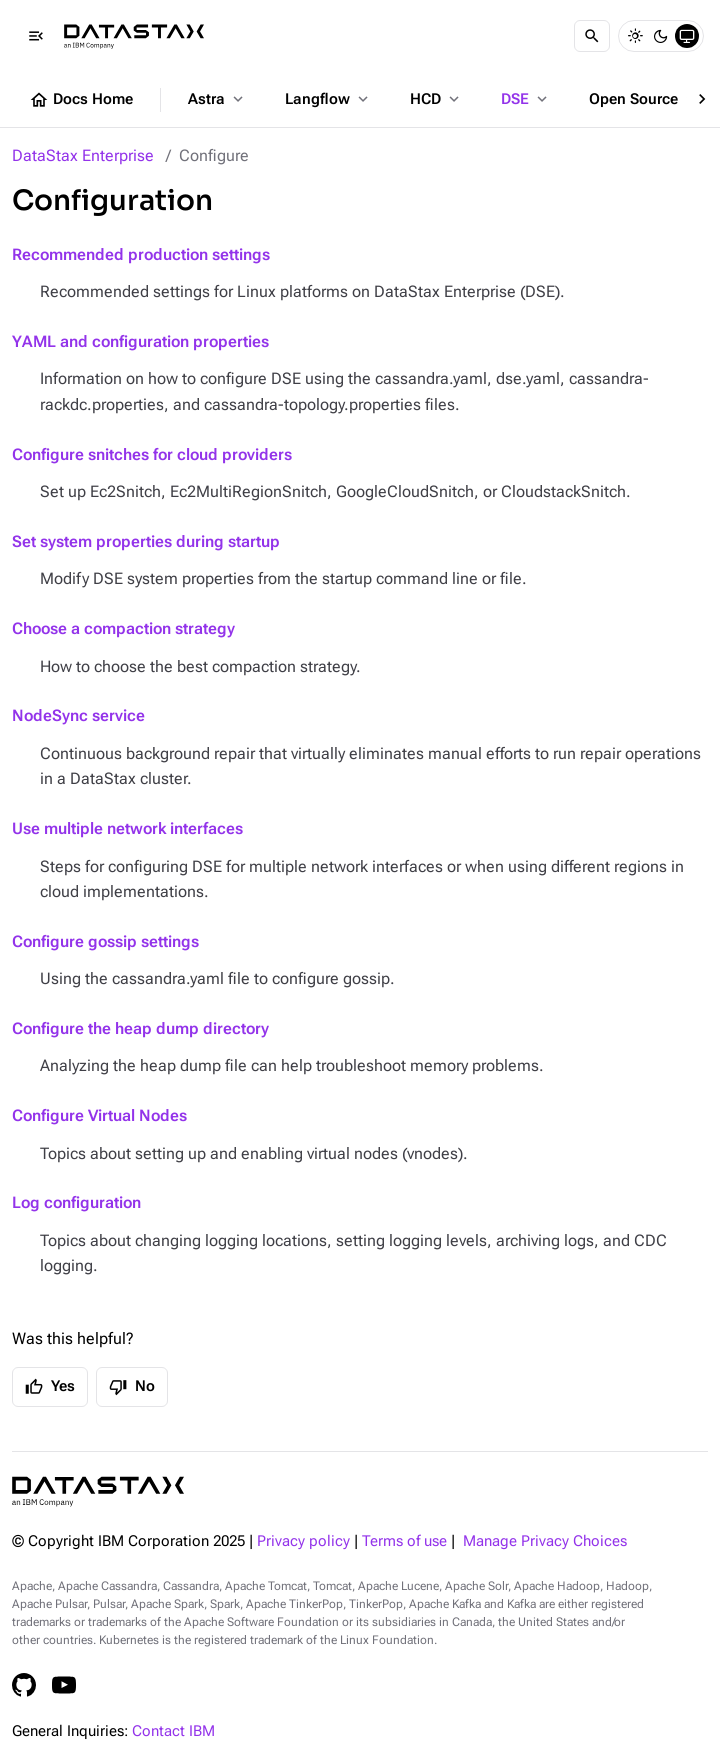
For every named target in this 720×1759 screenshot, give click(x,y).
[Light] (635, 36)
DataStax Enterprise (83, 155)
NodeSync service (78, 715)
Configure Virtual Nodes (99, 1115)
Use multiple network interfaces (127, 828)
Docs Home (81, 100)
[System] (687, 36)
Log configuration (76, 1202)
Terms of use (404, 1541)
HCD (436, 99)
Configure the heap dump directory (140, 1028)
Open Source (644, 99)
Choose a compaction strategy (123, 628)
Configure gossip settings (105, 941)
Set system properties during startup (146, 541)
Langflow (328, 99)
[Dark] (661, 36)
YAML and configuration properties (140, 341)
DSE (526, 99)
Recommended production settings (141, 254)
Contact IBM (173, 1731)
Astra (217, 99)
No (132, 1387)
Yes (50, 1387)
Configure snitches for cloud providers (152, 454)
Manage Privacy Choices (545, 1541)
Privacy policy (303, 1541)
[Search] (592, 36)
